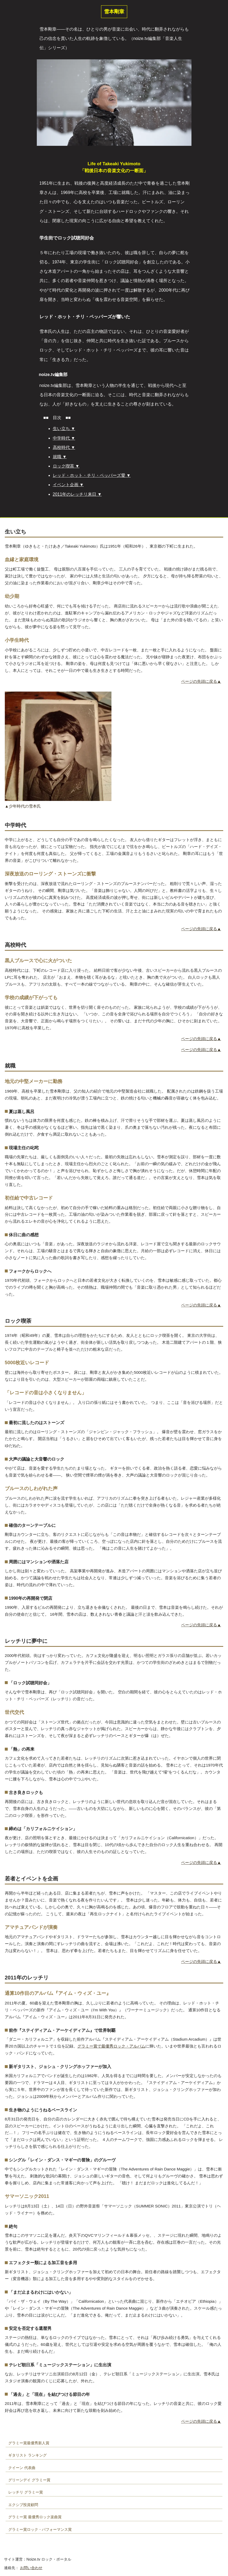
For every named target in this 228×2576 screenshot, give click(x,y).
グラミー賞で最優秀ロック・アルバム (111, 2046)
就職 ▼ (60, 456)
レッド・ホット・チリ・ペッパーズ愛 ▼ (92, 475)
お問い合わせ (31, 2568)
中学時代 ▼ (64, 438)
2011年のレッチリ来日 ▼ (77, 494)
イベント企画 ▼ (68, 484)
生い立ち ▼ (64, 428)
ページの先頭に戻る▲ (201, 681)
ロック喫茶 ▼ (66, 466)
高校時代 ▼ (64, 447)
